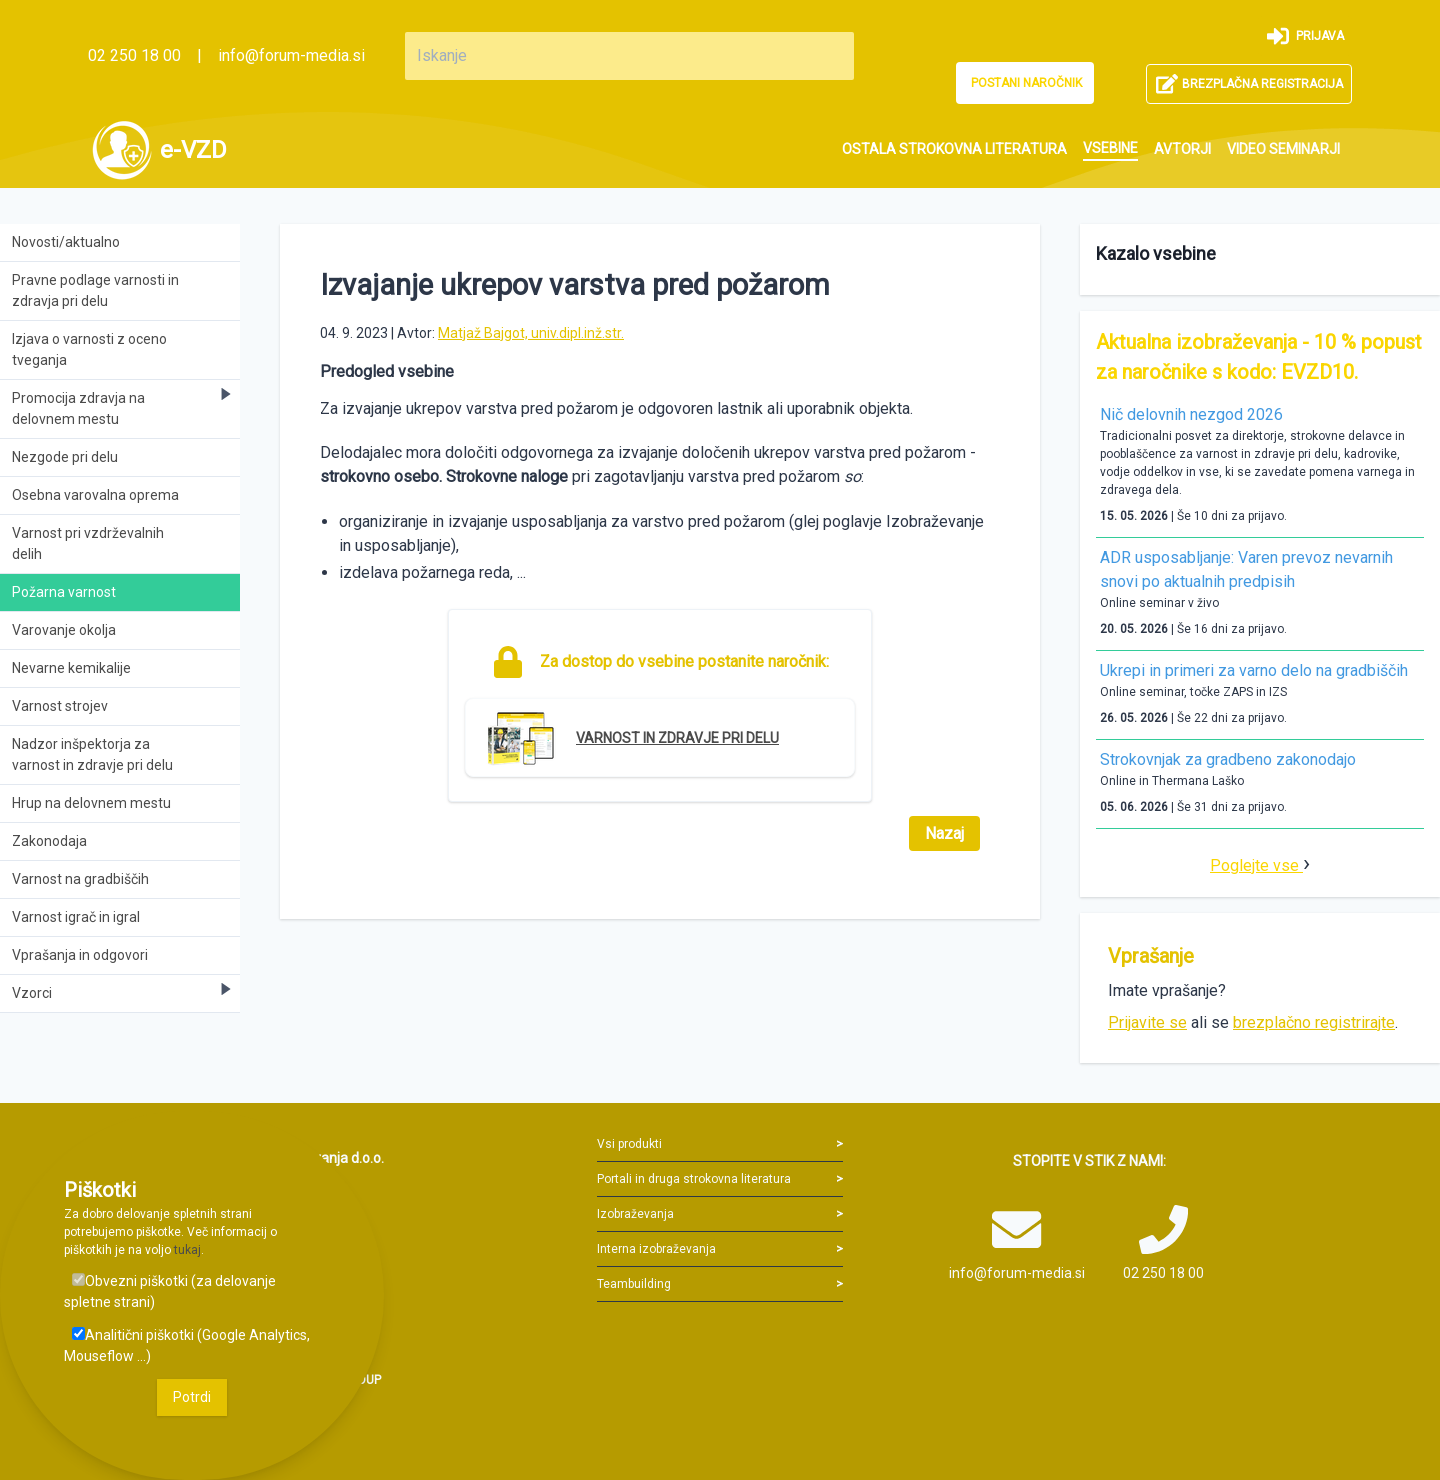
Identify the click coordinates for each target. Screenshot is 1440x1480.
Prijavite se (1147, 1022)
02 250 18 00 (134, 55)
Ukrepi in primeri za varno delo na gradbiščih (1254, 670)
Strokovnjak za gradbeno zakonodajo (1228, 759)
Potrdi (192, 1397)
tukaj (187, 1250)
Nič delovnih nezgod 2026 (1191, 414)
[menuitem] (954, 149)
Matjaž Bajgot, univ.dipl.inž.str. (531, 333)
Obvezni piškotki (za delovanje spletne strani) (170, 1291)
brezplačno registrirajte (1314, 1022)
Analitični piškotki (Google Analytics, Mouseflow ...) (187, 1345)
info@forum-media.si (291, 55)
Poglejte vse (1256, 865)
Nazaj (944, 833)
